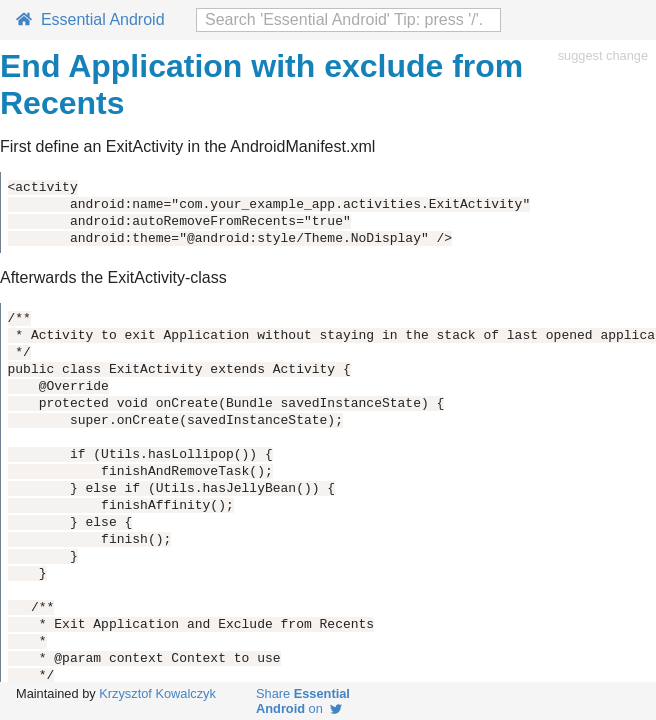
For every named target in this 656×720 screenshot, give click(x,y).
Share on (303, 701)
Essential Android (90, 19)
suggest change (603, 55)
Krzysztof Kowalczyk (157, 693)
